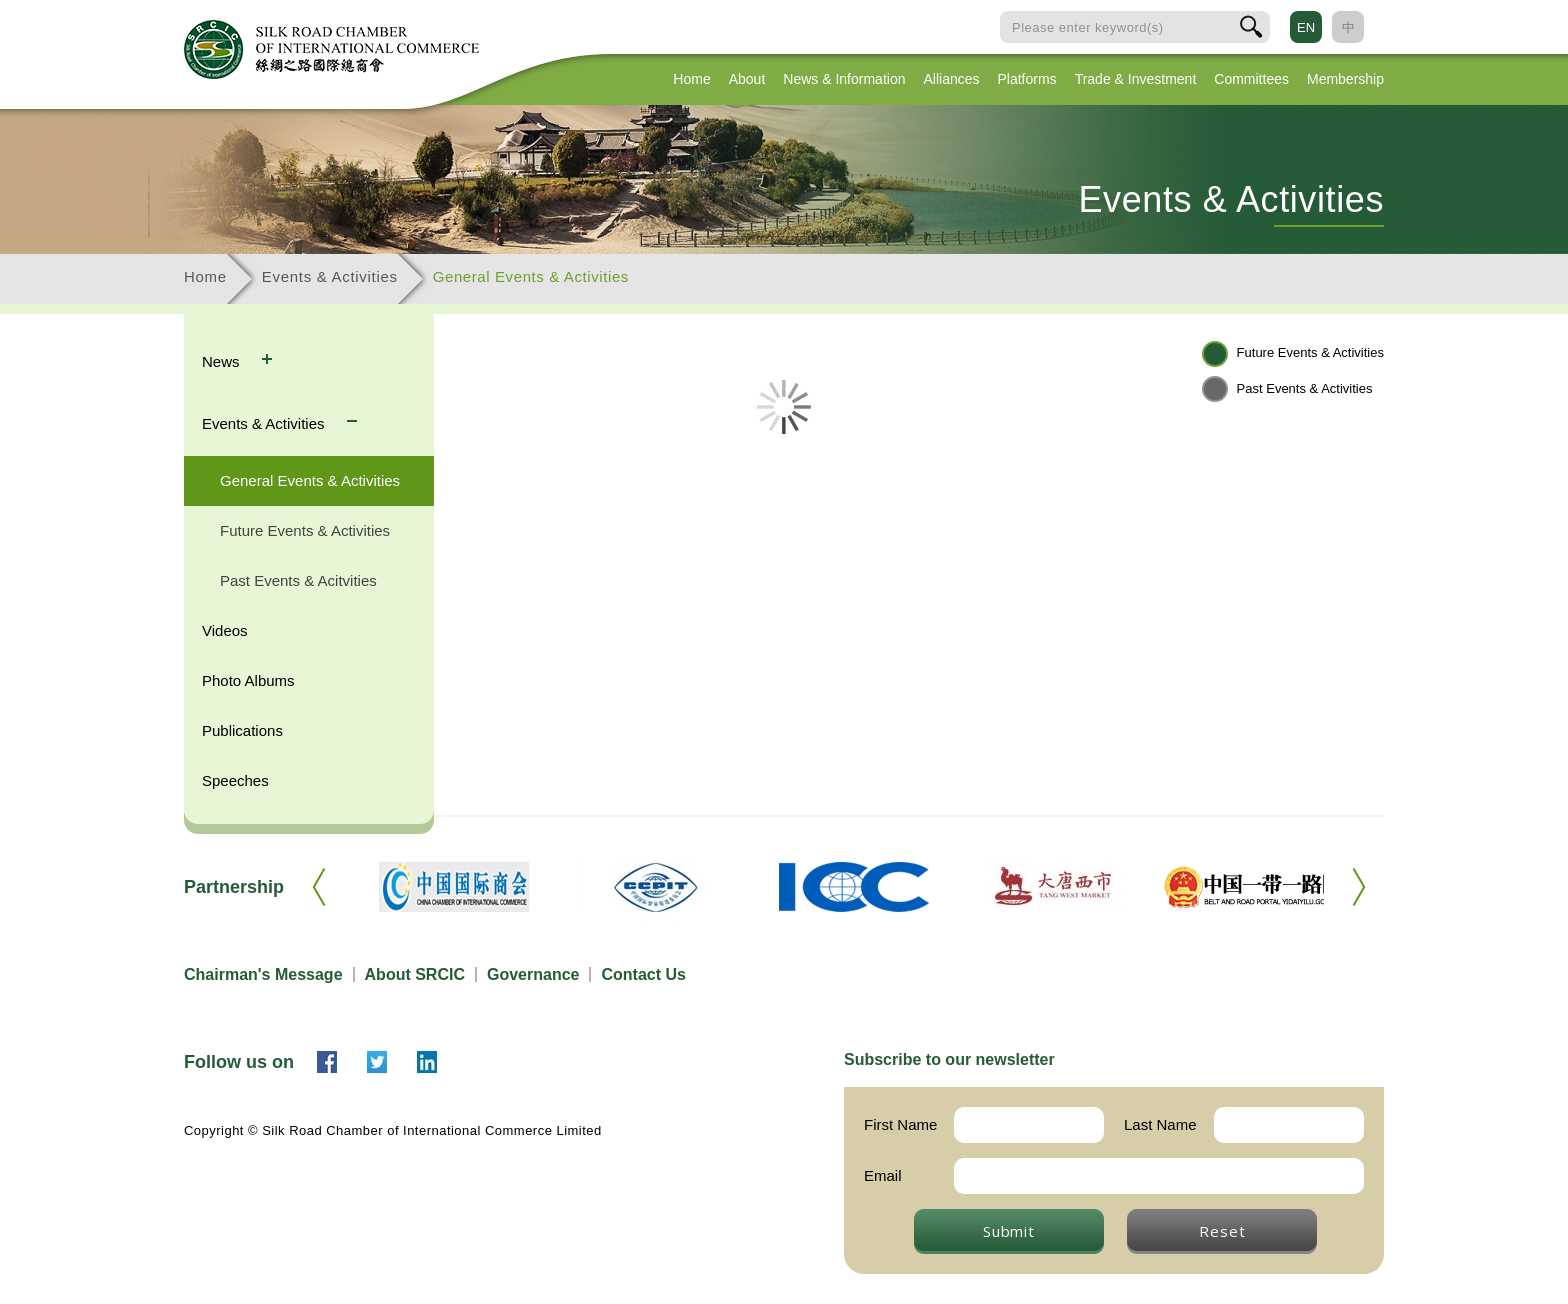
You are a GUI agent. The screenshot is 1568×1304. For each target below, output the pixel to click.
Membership (1345, 79)
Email (883, 1175)
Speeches (235, 780)
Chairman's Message (263, 974)
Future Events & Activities (305, 530)
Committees (1251, 79)
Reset (1222, 1231)
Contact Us (643, 974)
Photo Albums (248, 680)
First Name (900, 1124)
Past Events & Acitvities (298, 580)
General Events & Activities (531, 276)
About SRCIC (415, 974)
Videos (225, 630)
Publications (242, 730)
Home (691, 79)
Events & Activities (330, 276)
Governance (533, 974)
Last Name (1160, 1124)
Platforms (1027, 79)
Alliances (951, 79)
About (747, 79)
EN (1306, 27)
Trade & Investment (1136, 79)
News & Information (844, 79)
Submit (1009, 1231)
